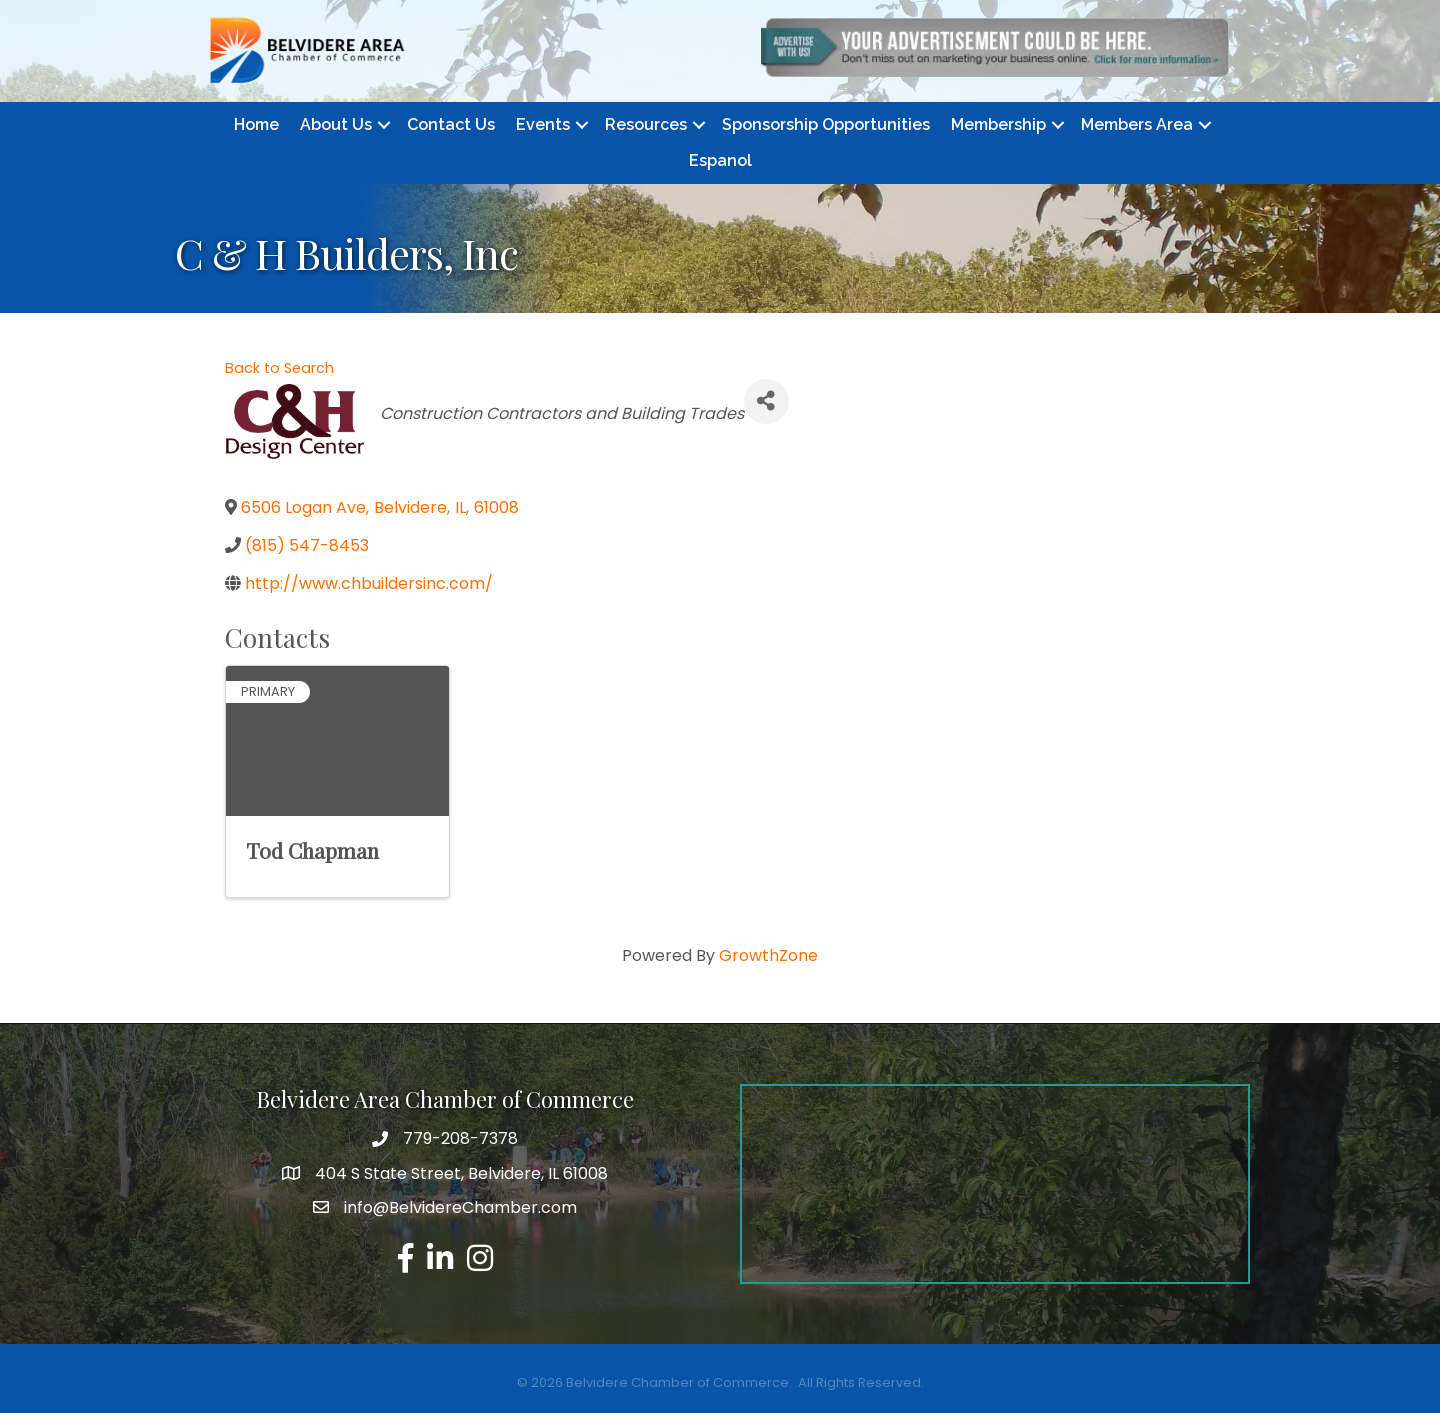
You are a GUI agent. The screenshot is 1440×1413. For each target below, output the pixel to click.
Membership (998, 124)
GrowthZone (768, 955)
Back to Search (279, 368)
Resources (646, 124)
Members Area (1137, 124)
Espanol (720, 160)
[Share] (766, 401)
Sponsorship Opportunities (826, 124)
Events (543, 124)
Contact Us (451, 124)
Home (256, 124)
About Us (336, 124)
